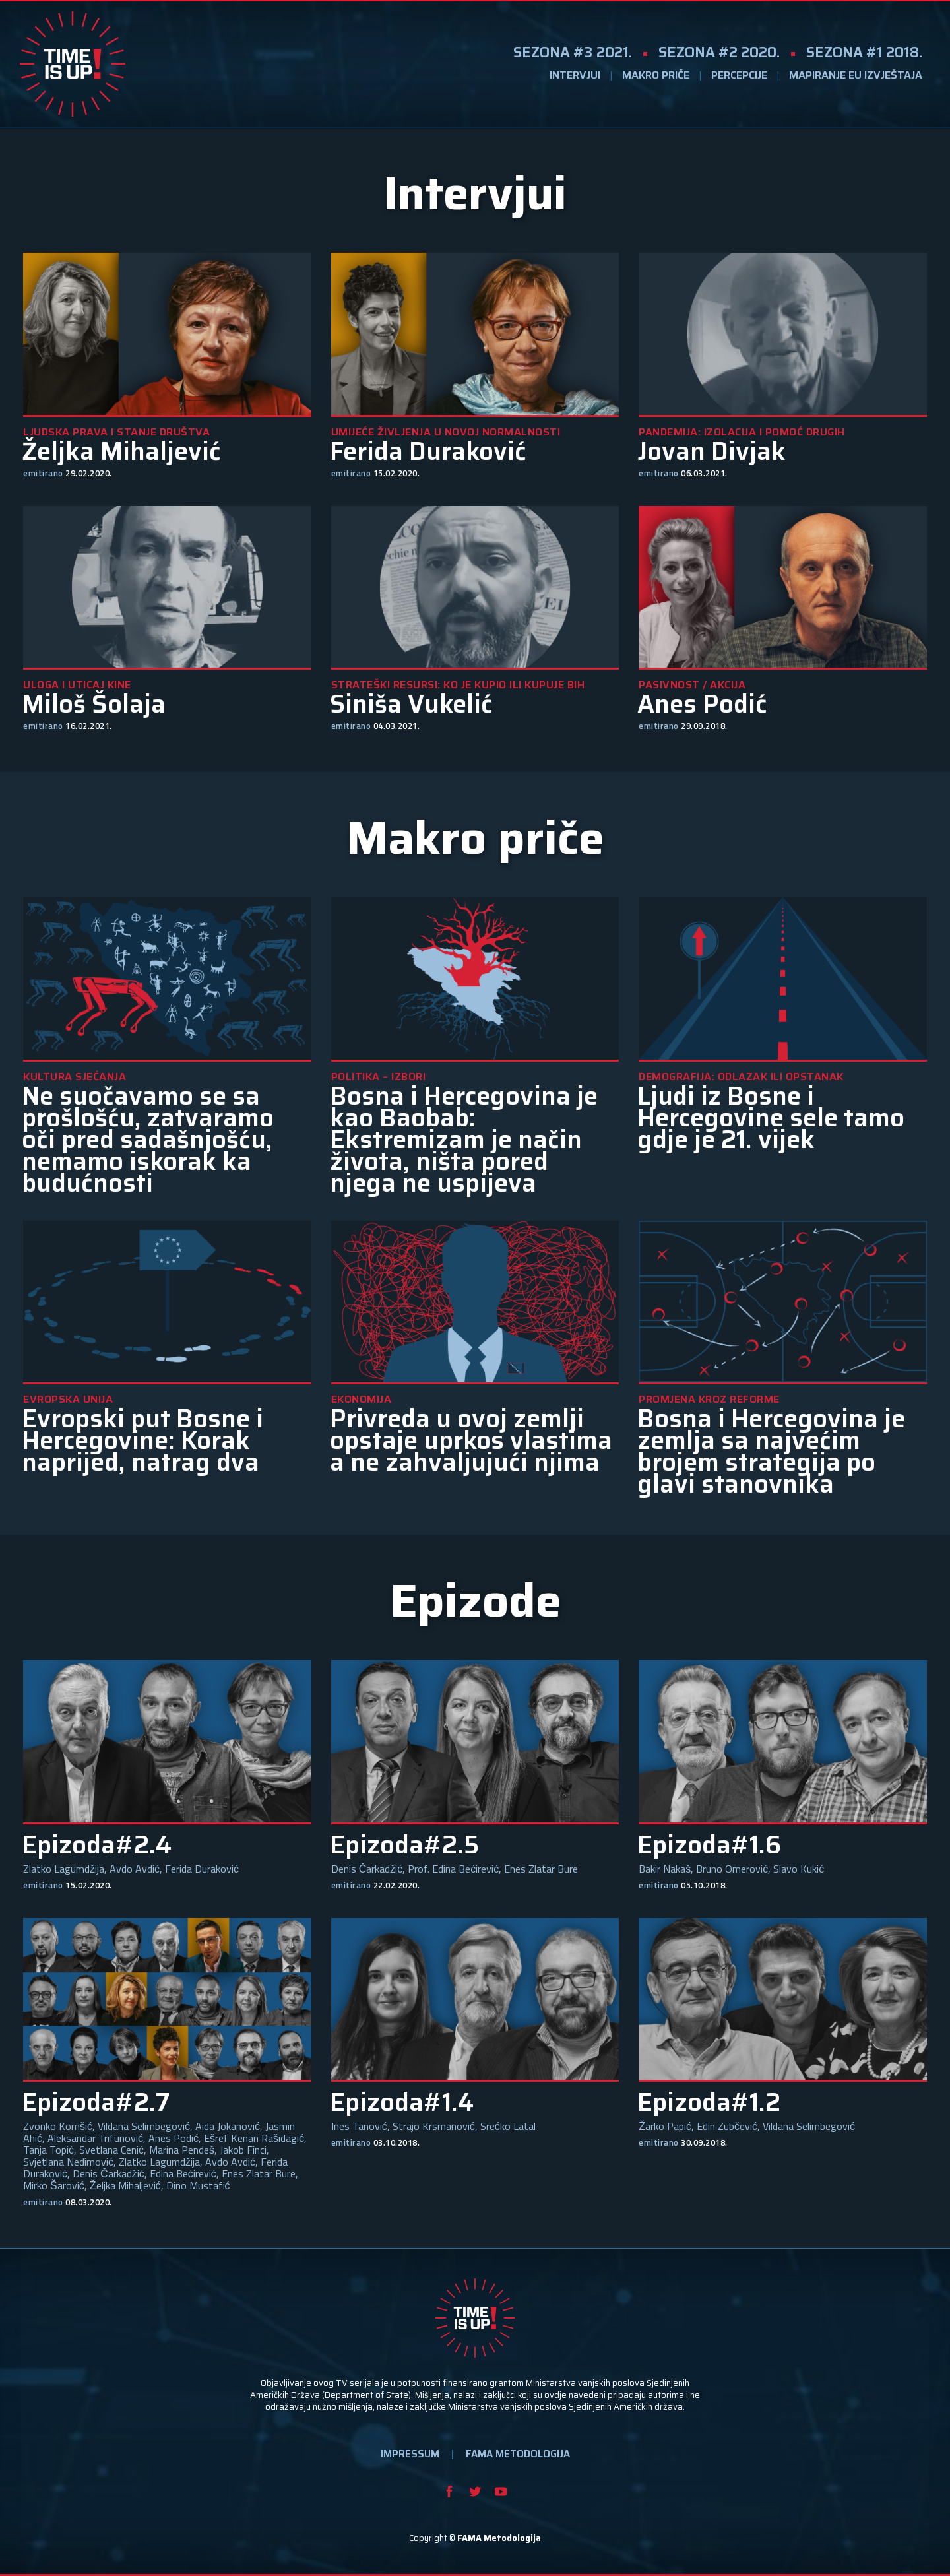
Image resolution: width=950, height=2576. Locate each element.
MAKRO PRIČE (655, 75)
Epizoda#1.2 (708, 2102)
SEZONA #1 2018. (864, 52)
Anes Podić (702, 704)
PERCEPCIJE (739, 75)
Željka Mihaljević (121, 452)
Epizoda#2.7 (96, 2102)
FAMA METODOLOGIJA (518, 2454)
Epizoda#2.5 (404, 1845)
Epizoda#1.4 (402, 2102)
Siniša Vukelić (411, 704)
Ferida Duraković (428, 452)
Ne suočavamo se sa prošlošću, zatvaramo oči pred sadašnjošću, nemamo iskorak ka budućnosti (148, 1139)
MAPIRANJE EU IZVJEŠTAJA (855, 75)
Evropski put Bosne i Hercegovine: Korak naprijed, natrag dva (142, 1440)
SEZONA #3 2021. (572, 52)
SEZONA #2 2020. (719, 52)
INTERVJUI (575, 75)
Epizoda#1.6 (709, 1845)
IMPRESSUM (410, 2454)
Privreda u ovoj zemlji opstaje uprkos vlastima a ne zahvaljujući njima (471, 1440)
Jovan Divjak (711, 452)
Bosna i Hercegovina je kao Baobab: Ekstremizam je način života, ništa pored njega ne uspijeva (464, 1139)
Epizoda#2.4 (97, 1845)
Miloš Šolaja (94, 704)
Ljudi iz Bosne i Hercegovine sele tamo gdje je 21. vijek (770, 1118)
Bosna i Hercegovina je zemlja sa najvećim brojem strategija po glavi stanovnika (771, 1451)
